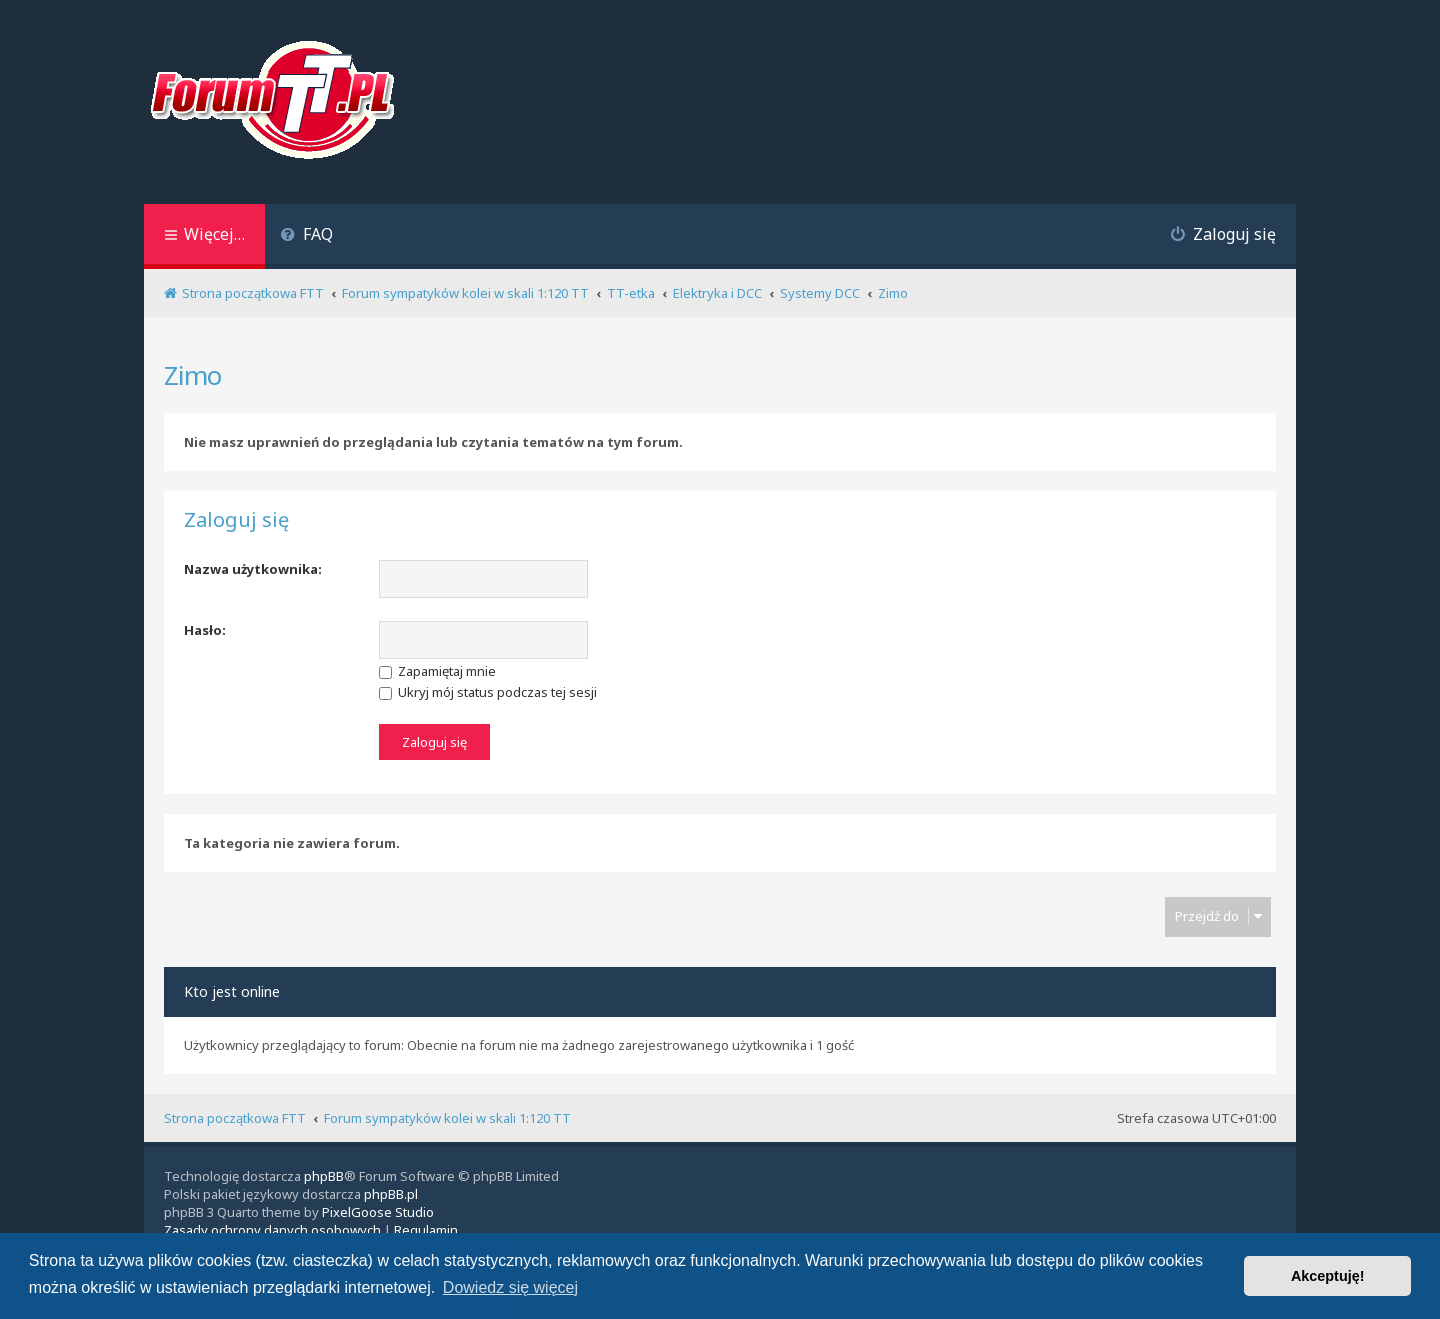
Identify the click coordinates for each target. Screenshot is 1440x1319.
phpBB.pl (391, 1194)
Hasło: (205, 630)
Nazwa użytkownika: (253, 569)
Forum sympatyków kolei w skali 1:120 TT (447, 1118)
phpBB (324, 1176)
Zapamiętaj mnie (437, 671)
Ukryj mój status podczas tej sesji (488, 692)
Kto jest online (232, 991)
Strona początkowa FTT (235, 1118)
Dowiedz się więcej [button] (510, 1287)
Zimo (192, 375)
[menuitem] (306, 236)
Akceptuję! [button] (1328, 1276)
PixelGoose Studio (378, 1212)
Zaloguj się (236, 520)
